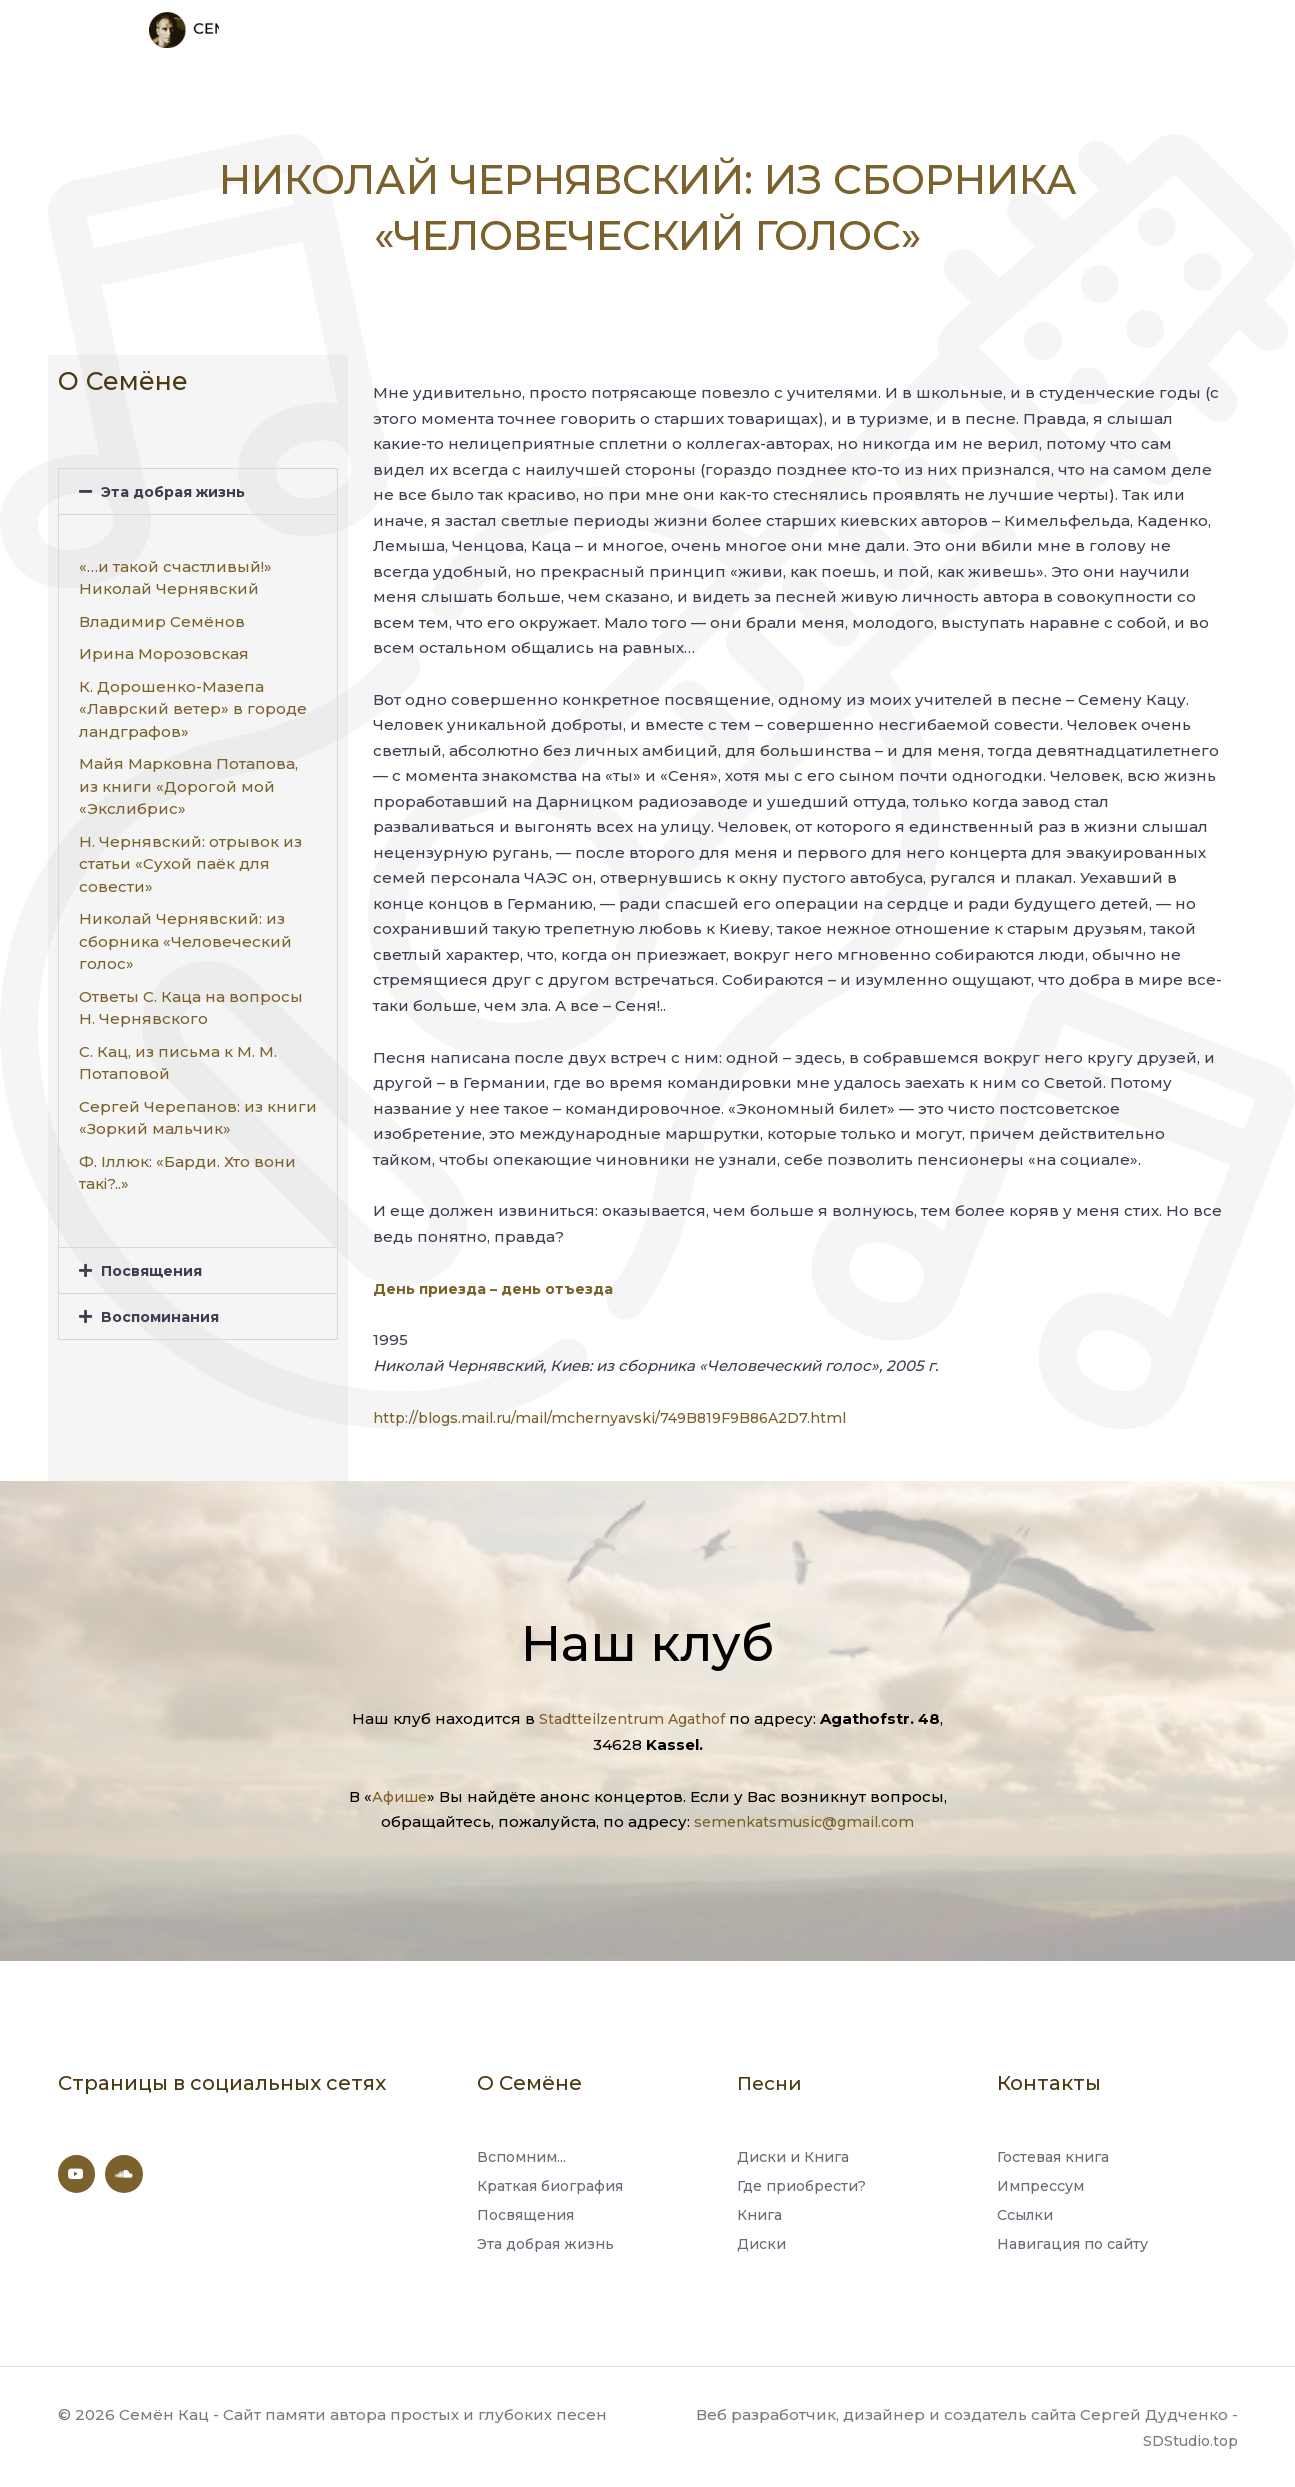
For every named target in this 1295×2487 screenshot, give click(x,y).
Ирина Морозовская (164, 647)
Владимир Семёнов (162, 614)
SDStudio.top (1187, 2439)
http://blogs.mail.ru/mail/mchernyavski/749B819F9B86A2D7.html (624, 1410)
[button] (198, 484)
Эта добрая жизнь (178, 484)
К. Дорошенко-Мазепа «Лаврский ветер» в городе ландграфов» (193, 702)
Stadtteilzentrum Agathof (632, 1712)
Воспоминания (164, 1309)
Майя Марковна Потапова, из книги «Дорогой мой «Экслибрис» (188, 780)
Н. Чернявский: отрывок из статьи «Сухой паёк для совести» (190, 857)
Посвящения (154, 1263)
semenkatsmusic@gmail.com (804, 1814)
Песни (771, 2076)
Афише (399, 1789)
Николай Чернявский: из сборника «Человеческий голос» (185, 935)
